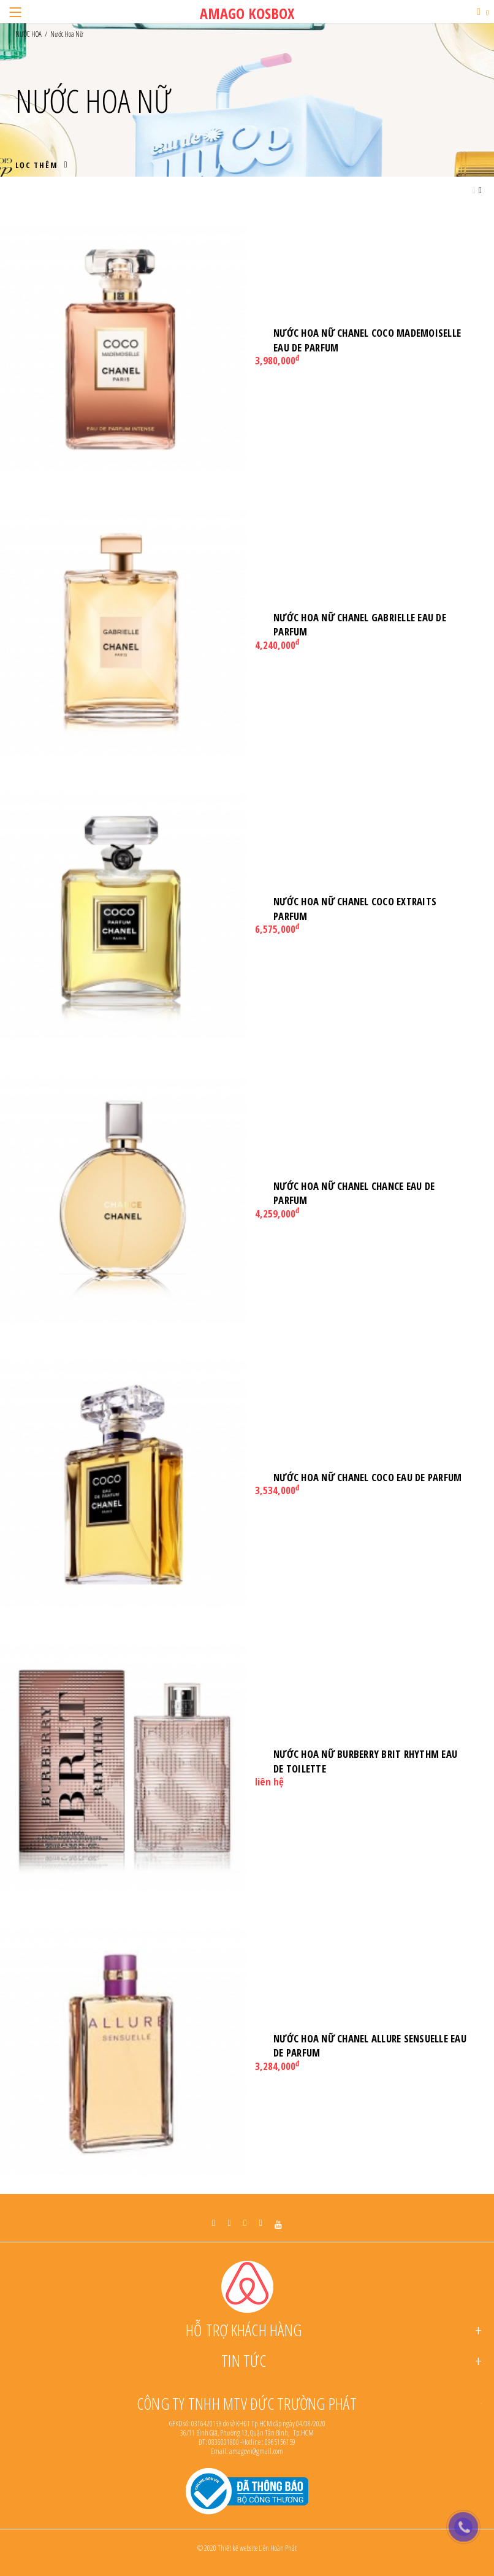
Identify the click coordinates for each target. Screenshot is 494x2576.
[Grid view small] (480, 190)
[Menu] (15, 11)
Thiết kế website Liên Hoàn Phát (257, 2548)
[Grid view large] (474, 190)
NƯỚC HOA (28, 34)
